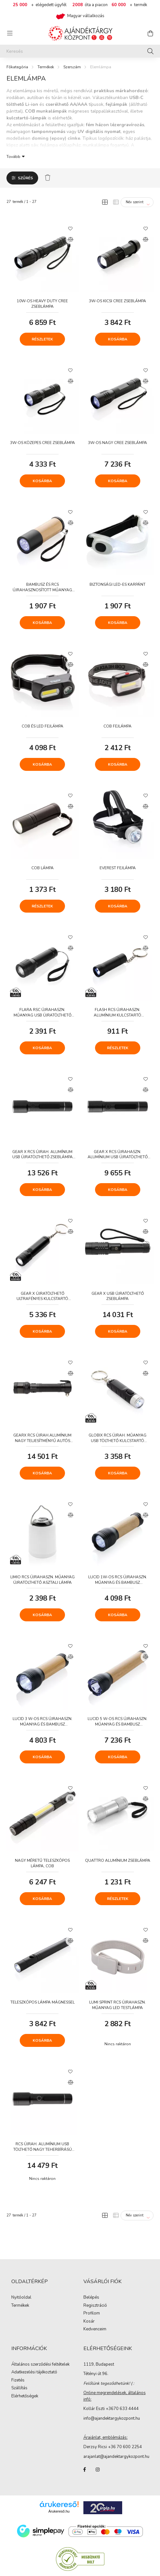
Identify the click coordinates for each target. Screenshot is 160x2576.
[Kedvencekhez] (70, 228)
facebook (84, 2469)
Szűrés (25, 178)
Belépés (91, 2297)
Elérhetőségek (24, 2396)
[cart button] (150, 33)
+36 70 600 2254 (125, 2447)
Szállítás (19, 2388)
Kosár (89, 2321)
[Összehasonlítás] (70, 239)
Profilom (91, 2313)
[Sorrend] (137, 202)
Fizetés (18, 2380)
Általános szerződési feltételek (40, 2364)
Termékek (45, 67)
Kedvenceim (94, 2329)
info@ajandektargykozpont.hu (111, 2418)
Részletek (42, 339)
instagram (97, 2469)
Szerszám (72, 67)
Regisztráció (95, 2305)
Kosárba (117, 339)
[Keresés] (80, 51)
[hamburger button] (9, 33)
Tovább (13, 156)
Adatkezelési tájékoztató (34, 2372)
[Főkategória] (17, 67)
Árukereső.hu (58, 2511)
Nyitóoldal (21, 2297)
